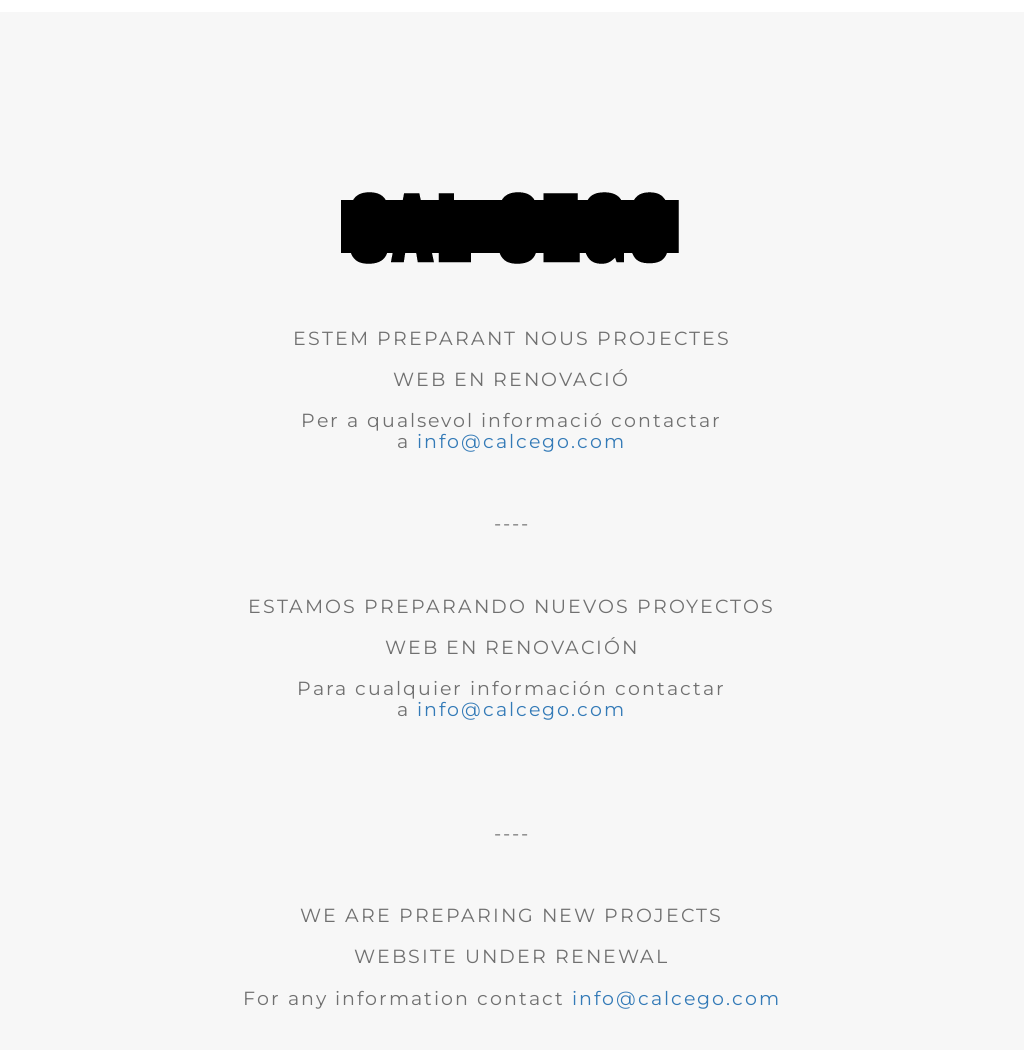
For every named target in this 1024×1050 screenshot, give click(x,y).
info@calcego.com (521, 441)
